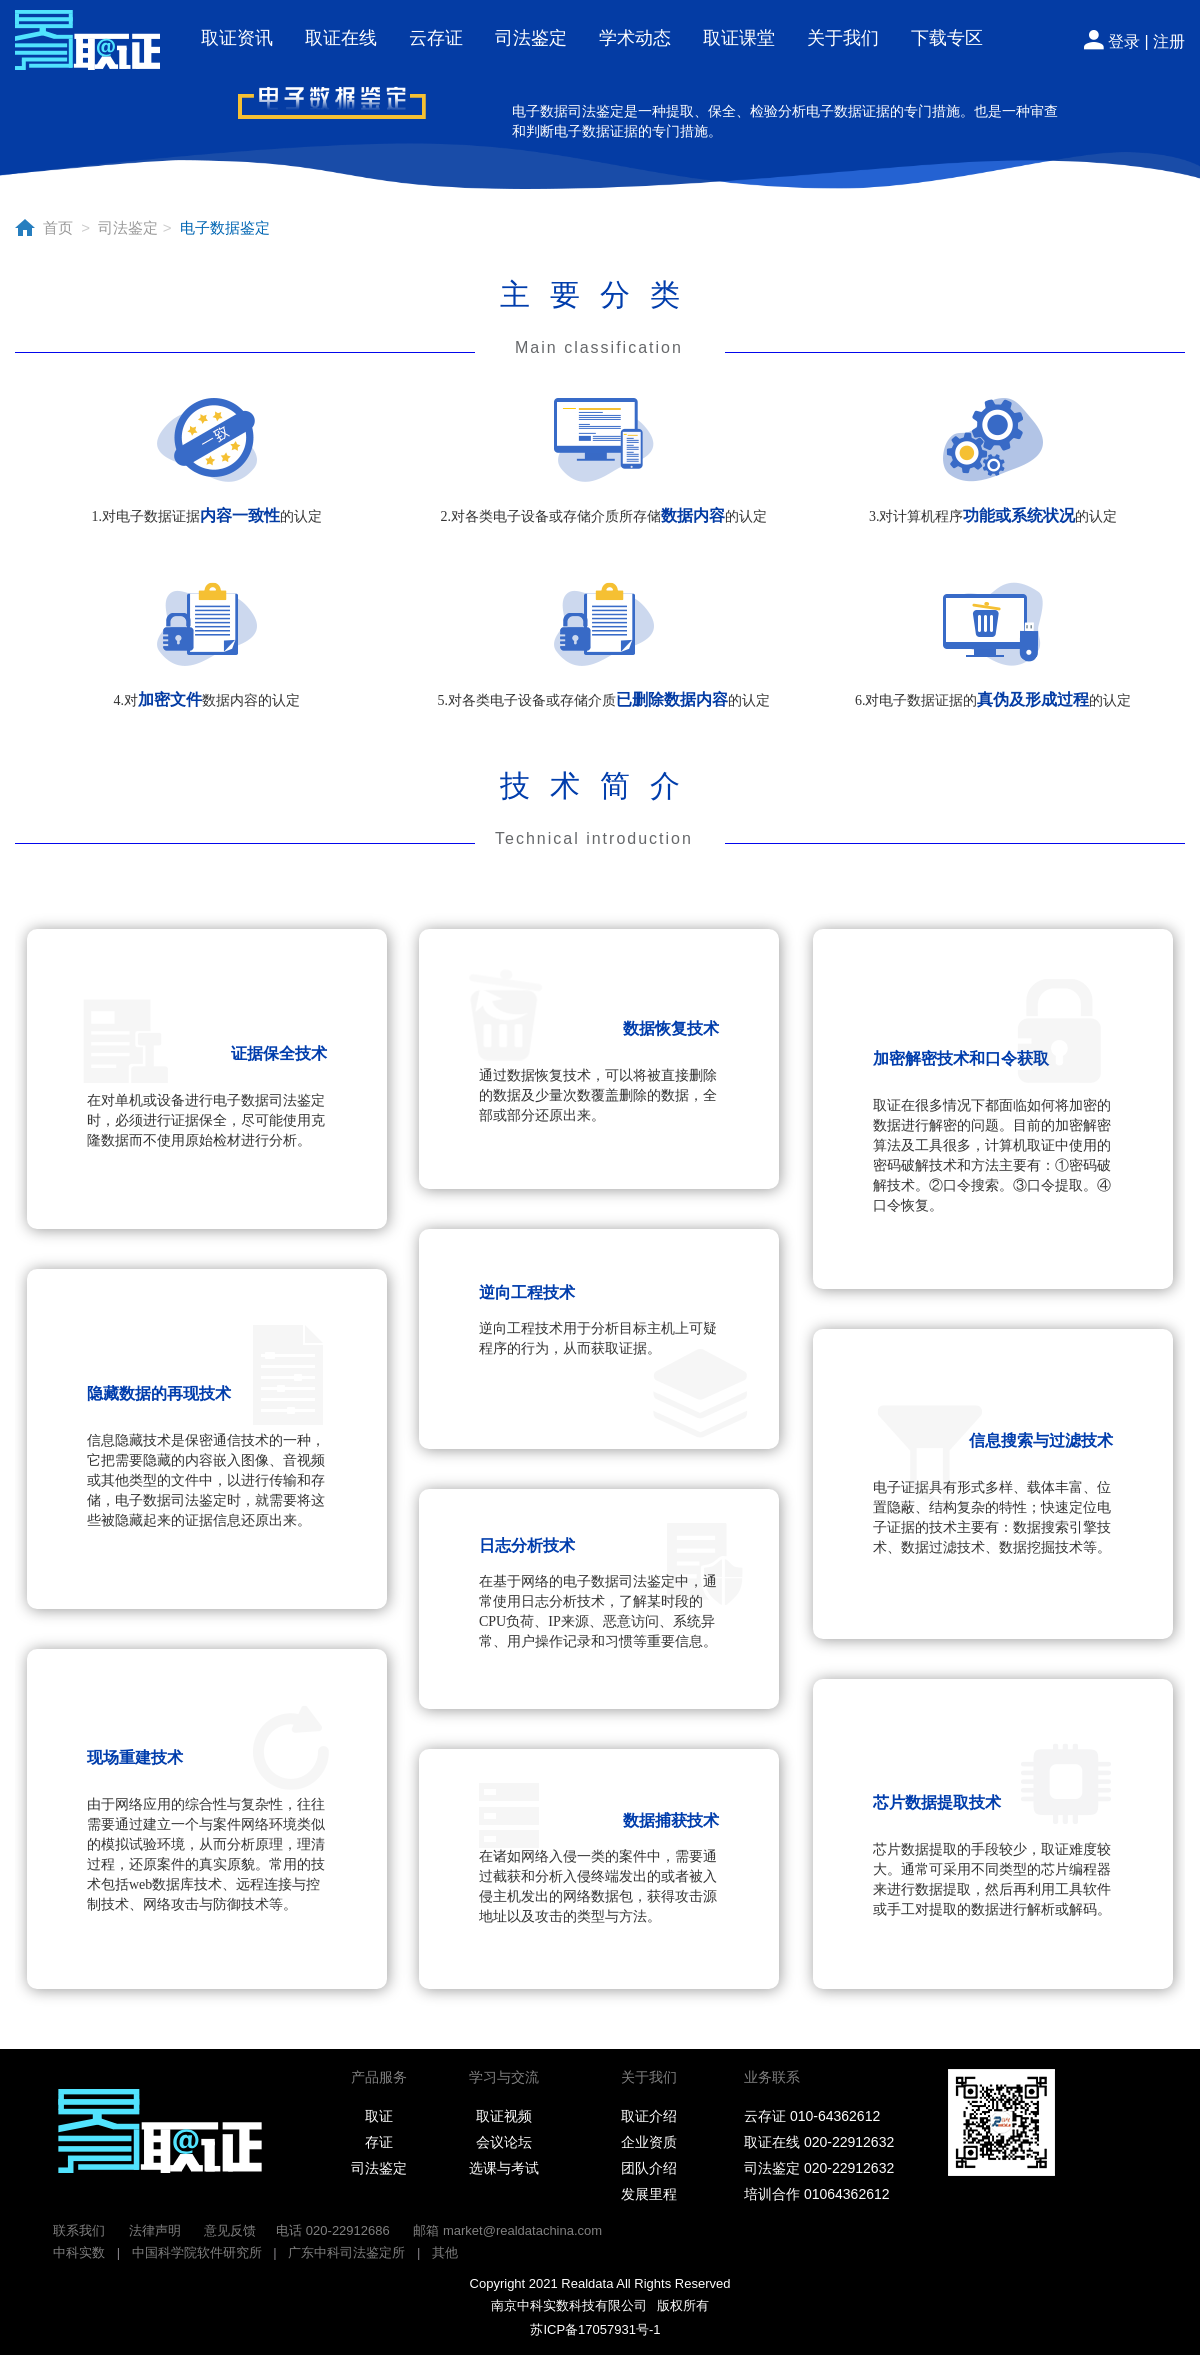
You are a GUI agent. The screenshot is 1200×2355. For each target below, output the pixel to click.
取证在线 (341, 38)
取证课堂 (739, 38)
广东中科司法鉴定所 (346, 2252)
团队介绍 (649, 2168)
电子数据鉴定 (220, 227)
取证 (379, 2116)
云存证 (436, 38)
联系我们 (79, 2230)
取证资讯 (237, 38)
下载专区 (947, 38)
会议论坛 (504, 2142)
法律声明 (155, 2230)
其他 (445, 2252)
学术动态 (635, 38)
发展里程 (649, 2194)
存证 (379, 2142)
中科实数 (79, 2252)
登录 (1124, 41)
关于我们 (843, 38)
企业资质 (649, 2142)
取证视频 (504, 2116)
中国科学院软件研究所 (197, 2252)
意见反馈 (230, 2230)
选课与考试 (504, 2168)
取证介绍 (649, 2116)
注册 (1169, 41)
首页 (60, 227)
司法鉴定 (531, 38)
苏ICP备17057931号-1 (590, 2329)
